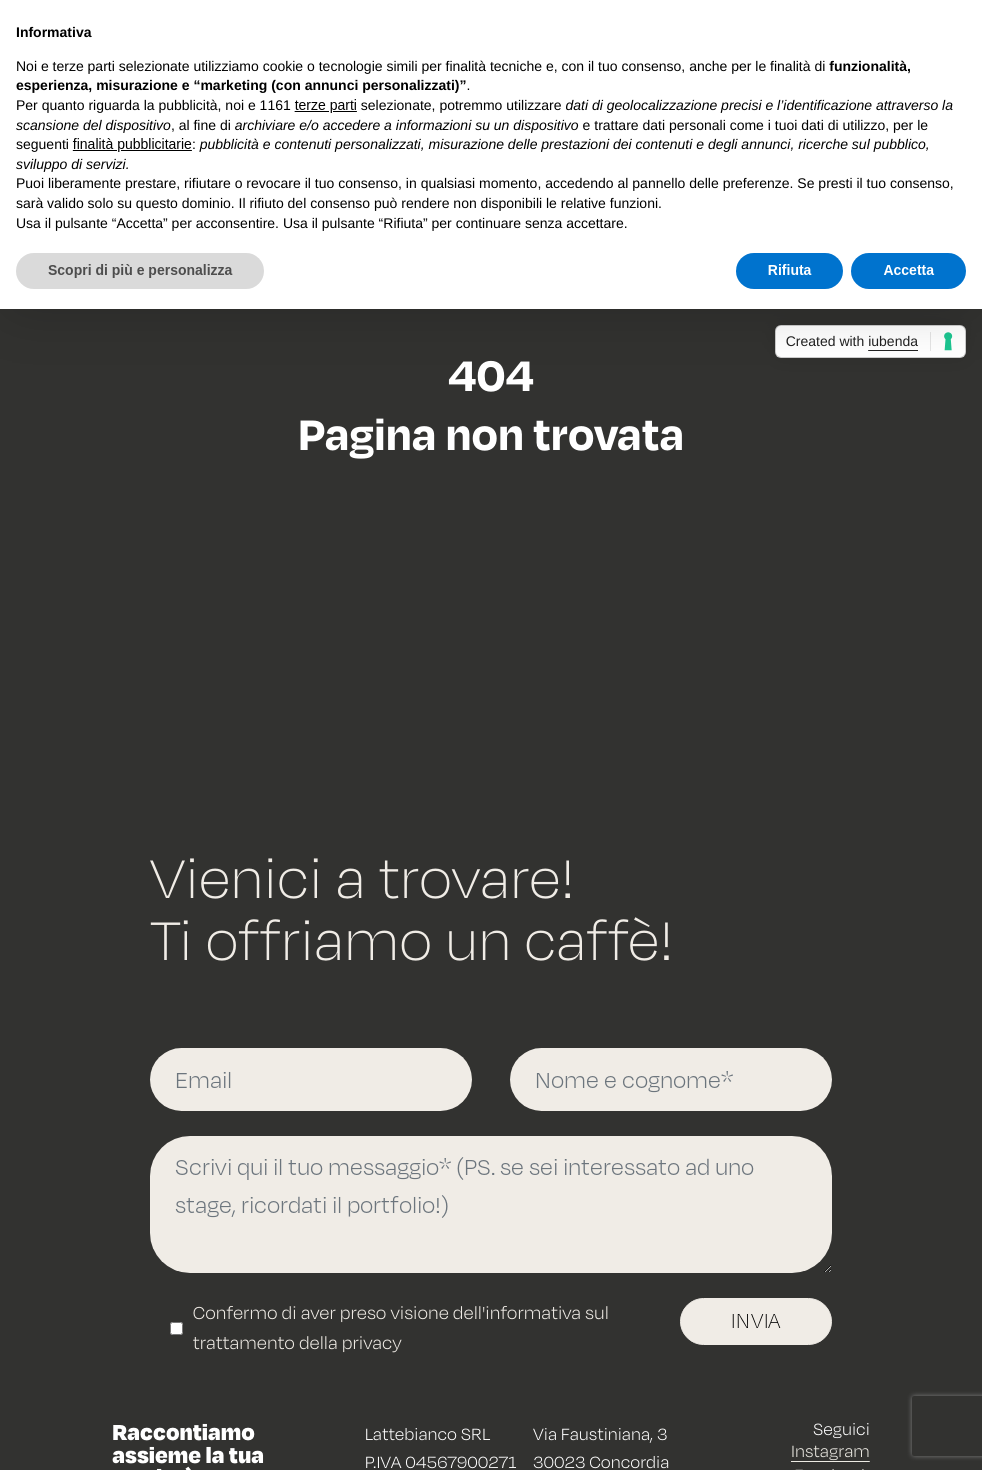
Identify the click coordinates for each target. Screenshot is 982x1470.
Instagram (830, 1450)
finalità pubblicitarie (132, 144)
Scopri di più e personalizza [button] (140, 270)
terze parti (326, 105)
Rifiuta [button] (790, 270)
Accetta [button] (908, 270)
